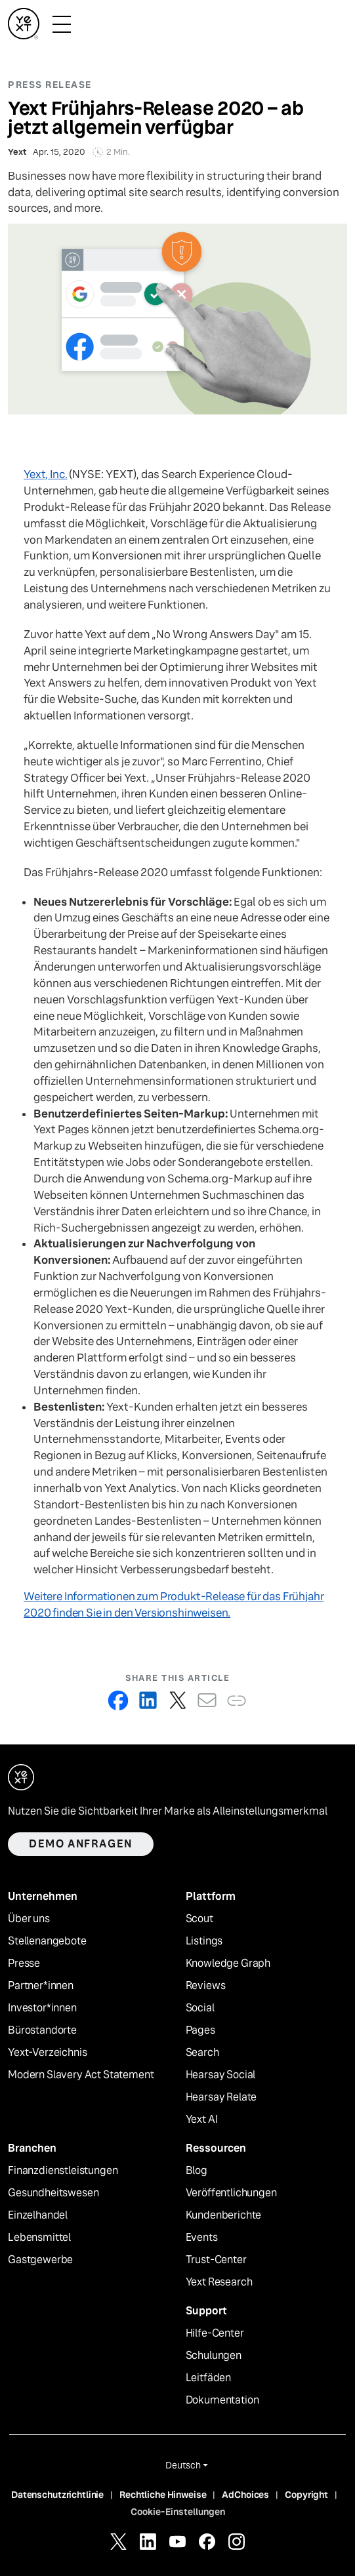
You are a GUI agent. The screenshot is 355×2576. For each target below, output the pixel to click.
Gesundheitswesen (53, 2193)
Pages (200, 2030)
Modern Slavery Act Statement (81, 2075)
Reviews (206, 1985)
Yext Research (219, 2282)
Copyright (306, 2495)
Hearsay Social (221, 2075)
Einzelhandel (38, 2215)
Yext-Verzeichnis (47, 2052)
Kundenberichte (224, 2215)
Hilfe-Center (215, 2333)
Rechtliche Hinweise (162, 2495)
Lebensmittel (39, 2237)
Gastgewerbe (40, 2259)
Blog (196, 2170)
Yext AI (202, 2119)
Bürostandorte (42, 2030)
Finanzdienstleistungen (62, 2170)
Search (202, 2052)
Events (202, 2237)
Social (200, 2008)
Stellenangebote (47, 1941)
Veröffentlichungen (231, 2193)
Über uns (29, 1918)
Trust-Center (216, 2259)
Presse (24, 1963)
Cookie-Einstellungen (178, 2512)
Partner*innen (40, 1985)
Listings (204, 1941)
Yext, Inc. (45, 474)
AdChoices (245, 2495)
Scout (199, 1918)
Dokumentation (222, 2400)
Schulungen (213, 2355)
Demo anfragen (81, 1844)
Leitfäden (209, 2378)
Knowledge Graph (228, 1963)
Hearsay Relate (221, 2097)
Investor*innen (42, 2008)
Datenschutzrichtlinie (57, 2495)
